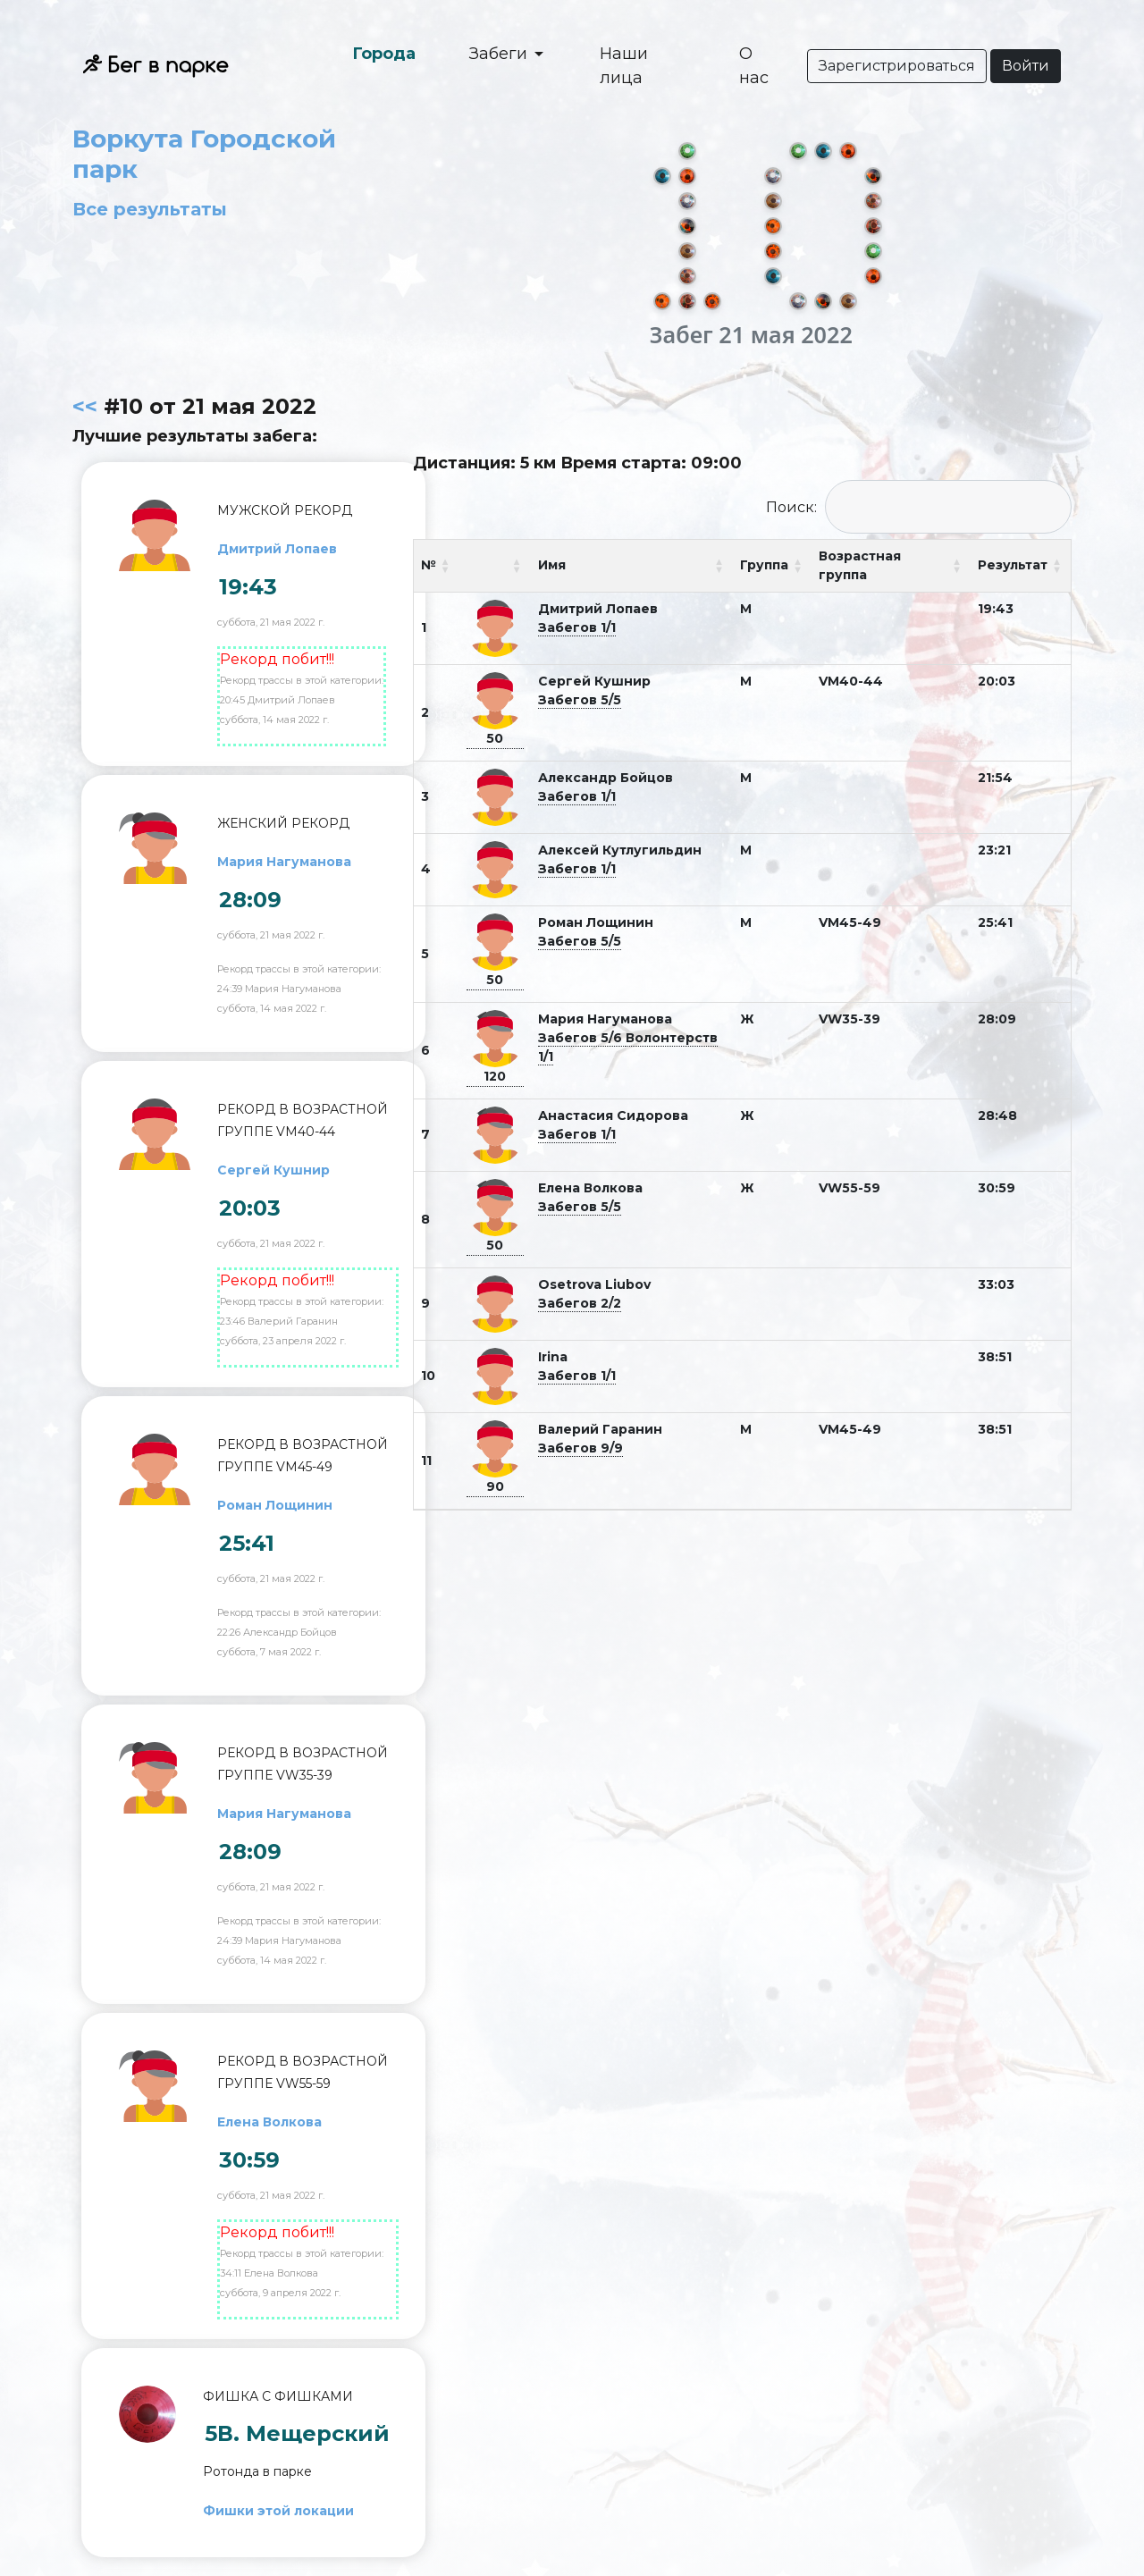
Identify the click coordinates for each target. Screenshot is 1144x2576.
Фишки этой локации (278, 2511)
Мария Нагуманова (284, 862)
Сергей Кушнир (273, 1170)
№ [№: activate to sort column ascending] (428, 565)
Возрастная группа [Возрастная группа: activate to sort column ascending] (860, 565)
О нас (754, 66)
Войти (1025, 65)
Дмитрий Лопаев (277, 549)
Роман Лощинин (274, 1505)
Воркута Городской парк (204, 153)
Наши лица (624, 66)
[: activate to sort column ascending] (495, 566)
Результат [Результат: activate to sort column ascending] (1012, 565)
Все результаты (149, 209)
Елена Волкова (269, 2122)
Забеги (500, 53)
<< (84, 406)
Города (384, 53)
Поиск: (919, 507)
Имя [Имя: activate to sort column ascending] (552, 565)
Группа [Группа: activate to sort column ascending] (764, 565)
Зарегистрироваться (897, 65)
